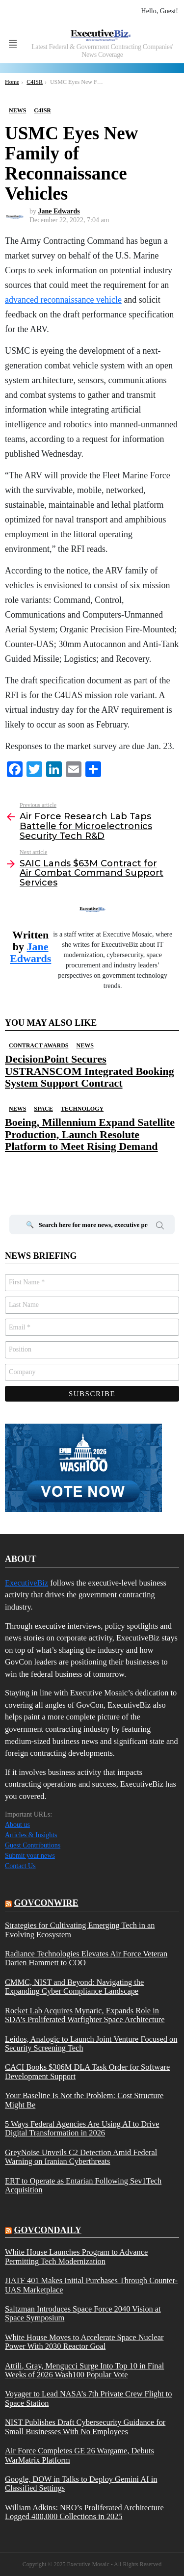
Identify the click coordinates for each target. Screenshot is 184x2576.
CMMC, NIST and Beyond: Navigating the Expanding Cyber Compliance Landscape (74, 1987)
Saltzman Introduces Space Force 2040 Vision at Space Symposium (83, 2313)
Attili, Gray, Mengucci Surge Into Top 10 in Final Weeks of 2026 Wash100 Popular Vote (84, 2370)
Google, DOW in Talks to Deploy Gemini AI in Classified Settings (81, 2484)
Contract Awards (38, 1045)
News (84, 1045)
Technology (82, 1108)
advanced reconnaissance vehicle (63, 300)
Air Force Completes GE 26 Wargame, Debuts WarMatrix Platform (79, 2455)
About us (17, 1824)
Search (160, 1227)
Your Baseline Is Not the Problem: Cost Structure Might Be (84, 2100)
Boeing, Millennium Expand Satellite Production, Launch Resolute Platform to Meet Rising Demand (90, 1134)
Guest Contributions (32, 1845)
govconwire (46, 1903)
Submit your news (30, 1855)
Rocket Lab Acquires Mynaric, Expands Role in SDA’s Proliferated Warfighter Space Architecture (84, 2015)
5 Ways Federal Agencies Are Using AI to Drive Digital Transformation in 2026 (82, 2128)
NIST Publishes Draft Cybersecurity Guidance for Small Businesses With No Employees (85, 2427)
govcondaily (47, 2230)
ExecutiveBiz (26, 1582)
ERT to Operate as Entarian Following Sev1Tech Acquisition (83, 2185)
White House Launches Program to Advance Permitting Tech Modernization (76, 2256)
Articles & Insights (31, 1835)
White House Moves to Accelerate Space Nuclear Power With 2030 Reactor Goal (84, 2342)
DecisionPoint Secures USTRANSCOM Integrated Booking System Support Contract (89, 1071)
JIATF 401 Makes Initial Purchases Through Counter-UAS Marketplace (91, 2285)
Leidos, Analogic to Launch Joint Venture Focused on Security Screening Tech (91, 2044)
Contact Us (20, 1866)
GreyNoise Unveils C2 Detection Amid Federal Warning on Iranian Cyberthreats (81, 2157)
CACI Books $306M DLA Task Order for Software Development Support (87, 2072)
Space (43, 1108)
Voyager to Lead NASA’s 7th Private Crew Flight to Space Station (88, 2398)
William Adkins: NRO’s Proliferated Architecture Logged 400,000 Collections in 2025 (84, 2512)
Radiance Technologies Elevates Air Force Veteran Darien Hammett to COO (86, 1958)
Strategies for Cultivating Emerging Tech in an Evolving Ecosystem (80, 1930)
